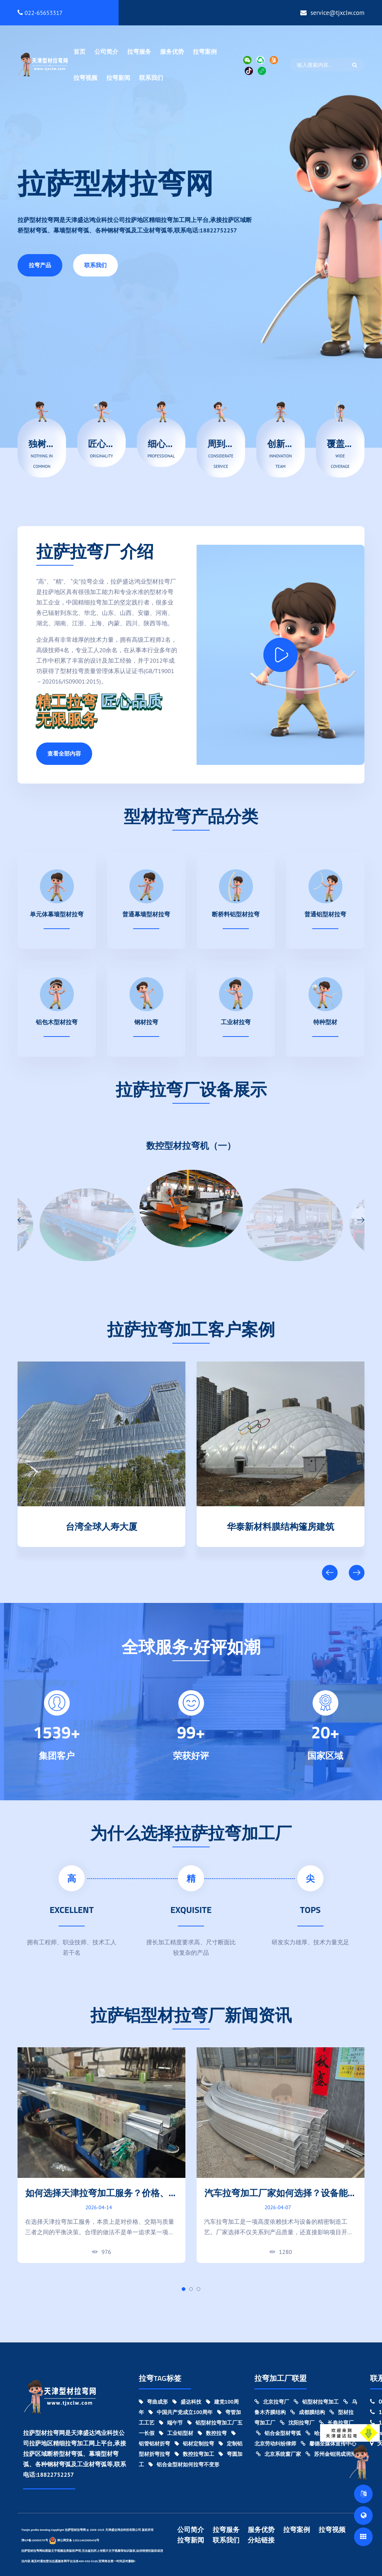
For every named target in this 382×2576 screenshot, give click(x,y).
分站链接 (261, 2540)
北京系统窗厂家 (278, 2454)
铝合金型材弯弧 (278, 2433)
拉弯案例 (205, 51)
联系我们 (151, 77)
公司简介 (106, 51)
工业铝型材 (176, 2433)
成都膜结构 (307, 2412)
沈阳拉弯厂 (297, 2422)
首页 (79, 51)
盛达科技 (186, 2401)
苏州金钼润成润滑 (331, 2454)
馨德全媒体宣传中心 (328, 2443)
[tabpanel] (101, 2155)
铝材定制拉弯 (194, 2443)
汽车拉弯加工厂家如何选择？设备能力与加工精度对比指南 (280, 2199)
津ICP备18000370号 (34, 2540)
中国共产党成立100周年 (180, 2412)
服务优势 (172, 51)
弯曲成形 (153, 2401)
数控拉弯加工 (194, 2454)
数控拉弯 (212, 2433)
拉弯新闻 (118, 77)
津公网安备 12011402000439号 (74, 2540)
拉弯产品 (40, 265)
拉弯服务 (139, 51)
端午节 (171, 2422)
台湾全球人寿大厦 (280, 1525)
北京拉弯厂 (271, 2401)
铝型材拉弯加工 (316, 2401)
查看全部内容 (64, 753)
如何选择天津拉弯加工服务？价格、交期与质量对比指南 (101, 2199)
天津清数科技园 (101, 1525)
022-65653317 (40, 12)
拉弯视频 (85, 77)
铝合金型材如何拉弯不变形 (183, 2464)
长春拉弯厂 (336, 2422)
